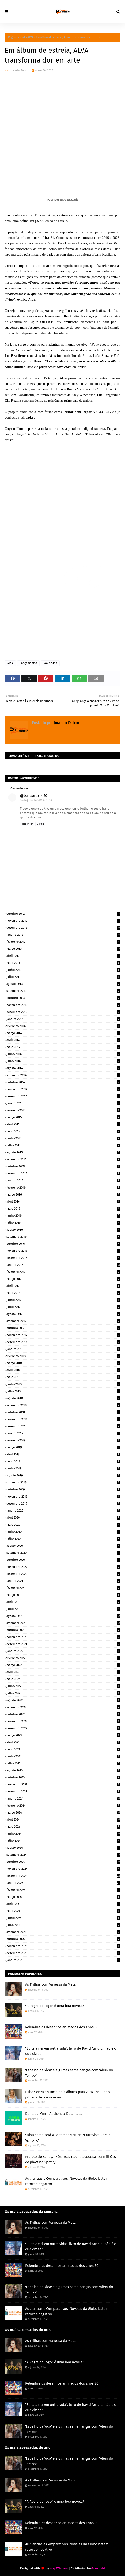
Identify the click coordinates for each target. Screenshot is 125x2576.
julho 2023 (63, 1763)
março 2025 (63, 1897)
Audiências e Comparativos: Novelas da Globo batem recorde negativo (66, 2181)
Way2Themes (59, 2568)
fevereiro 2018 (63, 1356)
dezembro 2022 (63, 1728)
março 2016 (63, 1194)
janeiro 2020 (63, 1510)
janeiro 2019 (63, 1433)
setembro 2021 (63, 1623)
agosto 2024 (63, 1847)
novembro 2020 (63, 1566)
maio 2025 (63, 1911)
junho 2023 (63, 1756)
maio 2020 (63, 1524)
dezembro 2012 (63, 927)
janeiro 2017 (63, 1264)
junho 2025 (63, 1918)
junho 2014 (63, 1054)
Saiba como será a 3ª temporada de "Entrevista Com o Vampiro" (68, 2137)
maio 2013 (63, 962)
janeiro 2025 (63, 1882)
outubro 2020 (63, 1559)
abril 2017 (63, 1286)
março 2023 (63, 1735)
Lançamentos (28, 663)
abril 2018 (63, 1370)
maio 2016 (63, 1208)
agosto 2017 (63, 1314)
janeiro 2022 (63, 1651)
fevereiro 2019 (63, 1440)
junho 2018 (63, 1384)
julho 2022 (63, 1693)
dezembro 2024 (63, 1875)
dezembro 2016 (63, 1257)
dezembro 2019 (63, 1503)
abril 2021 (63, 1602)
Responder (27, 824)
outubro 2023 (63, 1777)
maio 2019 (63, 1461)
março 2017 (63, 1279)
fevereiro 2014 (63, 1026)
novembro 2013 (63, 1005)
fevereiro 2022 (63, 1658)
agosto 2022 (63, 1700)
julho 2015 (63, 1145)
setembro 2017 (63, 1321)
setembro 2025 (63, 1932)
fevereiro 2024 (63, 1805)
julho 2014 (63, 1061)
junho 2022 (63, 1686)
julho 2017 (63, 1307)
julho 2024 (63, 1840)
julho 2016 (63, 1222)
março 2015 (63, 1117)
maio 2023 (63, 1749)
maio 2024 (63, 1826)
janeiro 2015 (63, 1103)
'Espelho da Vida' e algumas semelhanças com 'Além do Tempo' (69, 2073)
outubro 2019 (63, 1489)
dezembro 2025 (63, 1953)
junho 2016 (63, 1215)
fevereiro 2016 (63, 1187)
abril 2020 (63, 1517)
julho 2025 (63, 1925)
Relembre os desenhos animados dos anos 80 (61, 2027)
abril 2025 (63, 1904)
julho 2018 (63, 1391)
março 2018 (63, 1363)
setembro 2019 (63, 1482)
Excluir (40, 824)
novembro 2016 (63, 1250)
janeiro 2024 (63, 1798)
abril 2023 (63, 1742)
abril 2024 (63, 1819)
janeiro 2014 (63, 1019)
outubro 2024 (63, 1861)
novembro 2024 (63, 1868)
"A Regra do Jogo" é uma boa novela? (54, 2006)
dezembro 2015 (63, 1173)
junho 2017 (63, 1300)
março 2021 (63, 1595)
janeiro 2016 (63, 1180)
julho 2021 (63, 1609)
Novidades (50, 663)
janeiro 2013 (63, 934)
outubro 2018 (63, 1412)
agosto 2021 (63, 1616)
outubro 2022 (63, 1714)
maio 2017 (63, 1293)
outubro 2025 (63, 1939)
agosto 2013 (63, 984)
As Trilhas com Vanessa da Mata (50, 1984)
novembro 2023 (63, 1784)
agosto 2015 (63, 1152)
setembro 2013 (63, 991)
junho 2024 (63, 1833)
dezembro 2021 (63, 1644)
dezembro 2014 (63, 1096)
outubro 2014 (63, 1082)
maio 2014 (63, 1047)
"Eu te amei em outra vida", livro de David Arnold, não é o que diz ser (70, 2051)
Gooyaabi (98, 2568)
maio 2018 (63, 1377)
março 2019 (63, 1447)
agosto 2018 (63, 1398)
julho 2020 (63, 1538)
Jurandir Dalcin (19, 70)
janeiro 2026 (63, 1960)
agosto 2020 (63, 1545)
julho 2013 (63, 977)
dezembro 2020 (63, 1573)
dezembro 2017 (63, 1342)
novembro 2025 (63, 1946)
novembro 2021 (63, 1637)
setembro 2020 (63, 1552)
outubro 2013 (63, 998)
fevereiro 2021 (63, 1588)
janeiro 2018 (63, 1349)
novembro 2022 (63, 1721)
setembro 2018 (63, 1405)
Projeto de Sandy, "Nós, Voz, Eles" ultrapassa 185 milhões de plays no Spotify (70, 2159)
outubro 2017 (63, 1328)
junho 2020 (63, 1531)
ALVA (30, 37)
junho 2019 (63, 1468)
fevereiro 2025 (63, 1890)
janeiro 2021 (63, 1580)
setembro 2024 (63, 1854)
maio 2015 (63, 1131)
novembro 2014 (63, 1089)
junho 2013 (63, 970)
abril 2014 (63, 1040)
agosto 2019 (63, 1475)
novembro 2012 (63, 920)
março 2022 (63, 1665)
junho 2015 (63, 1138)
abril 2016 (63, 1201)
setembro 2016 (63, 1236)
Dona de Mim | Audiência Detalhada (53, 2114)
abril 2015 (63, 1124)
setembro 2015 (63, 1159)
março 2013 (63, 948)
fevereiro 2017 (63, 1271)
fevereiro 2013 (63, 941)
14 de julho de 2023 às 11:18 (36, 800)
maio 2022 (63, 1679)
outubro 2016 (63, 1243)
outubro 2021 (63, 1630)
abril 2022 (63, 1672)
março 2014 (63, 1033)
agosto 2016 (63, 1229)
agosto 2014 (63, 1068)
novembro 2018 (63, 1419)
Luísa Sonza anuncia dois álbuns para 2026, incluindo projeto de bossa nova (67, 2094)
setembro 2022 (63, 1707)
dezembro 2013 (63, 1012)
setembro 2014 (63, 1075)
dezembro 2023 (63, 1791)
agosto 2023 (63, 1770)
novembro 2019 (63, 1496)
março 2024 (63, 1812)
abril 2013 (63, 955)
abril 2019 (63, 1454)
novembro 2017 (63, 1335)
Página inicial (16, 37)
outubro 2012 (63, 913)
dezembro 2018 (63, 1426)
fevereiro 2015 (63, 1110)
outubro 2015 (63, 1166)
